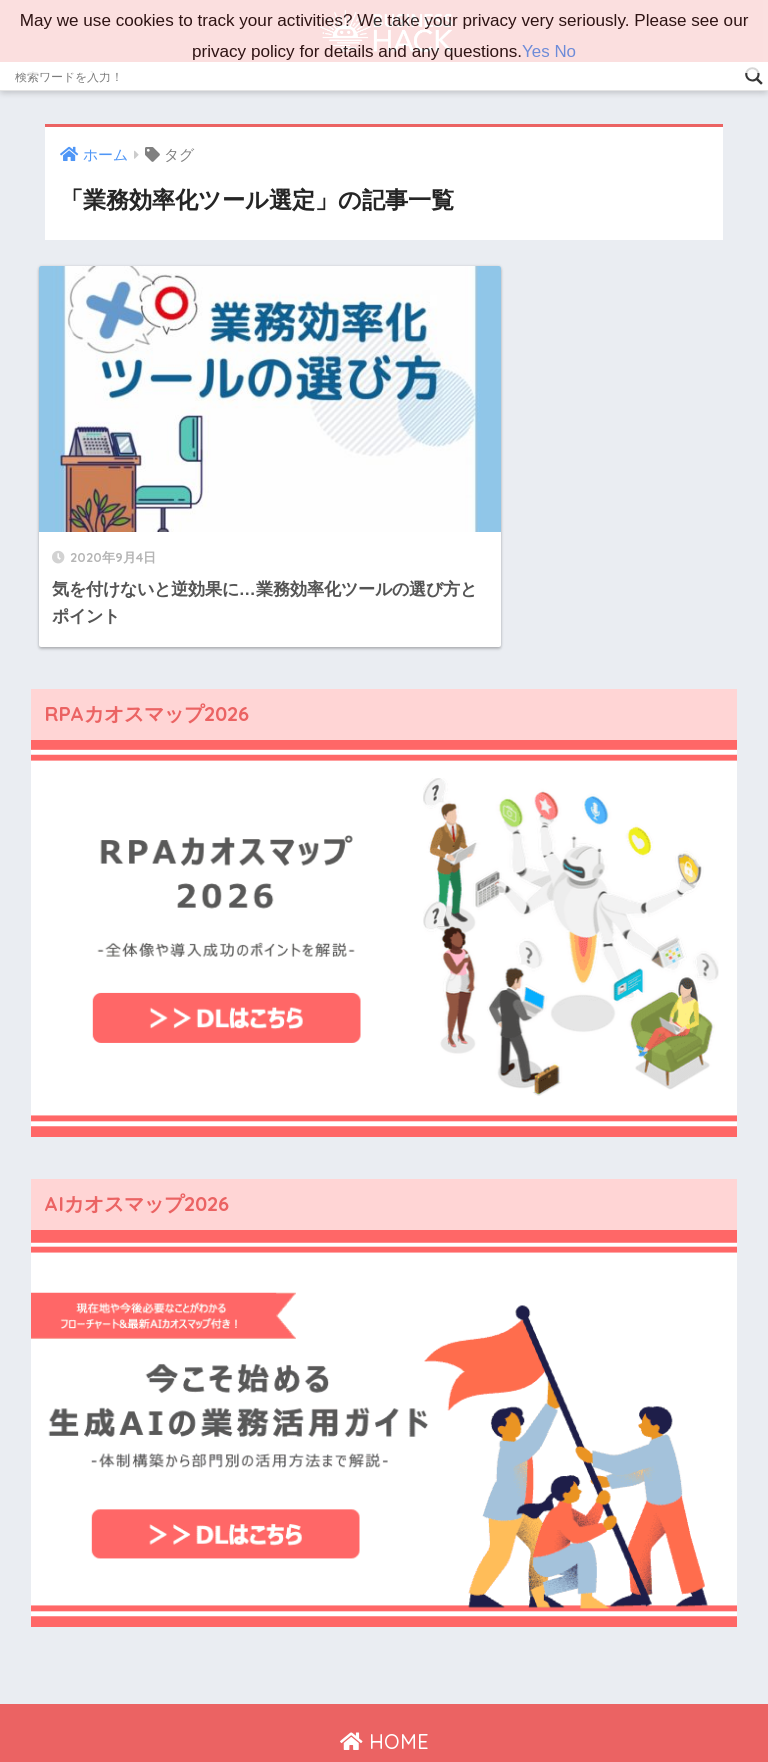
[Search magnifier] (754, 76)
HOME (384, 1660)
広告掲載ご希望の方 (536, 1703)
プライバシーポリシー (377, 1703)
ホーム (186, 1703)
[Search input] (375, 76)
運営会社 (256, 1703)
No (565, 51)
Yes (536, 51)
